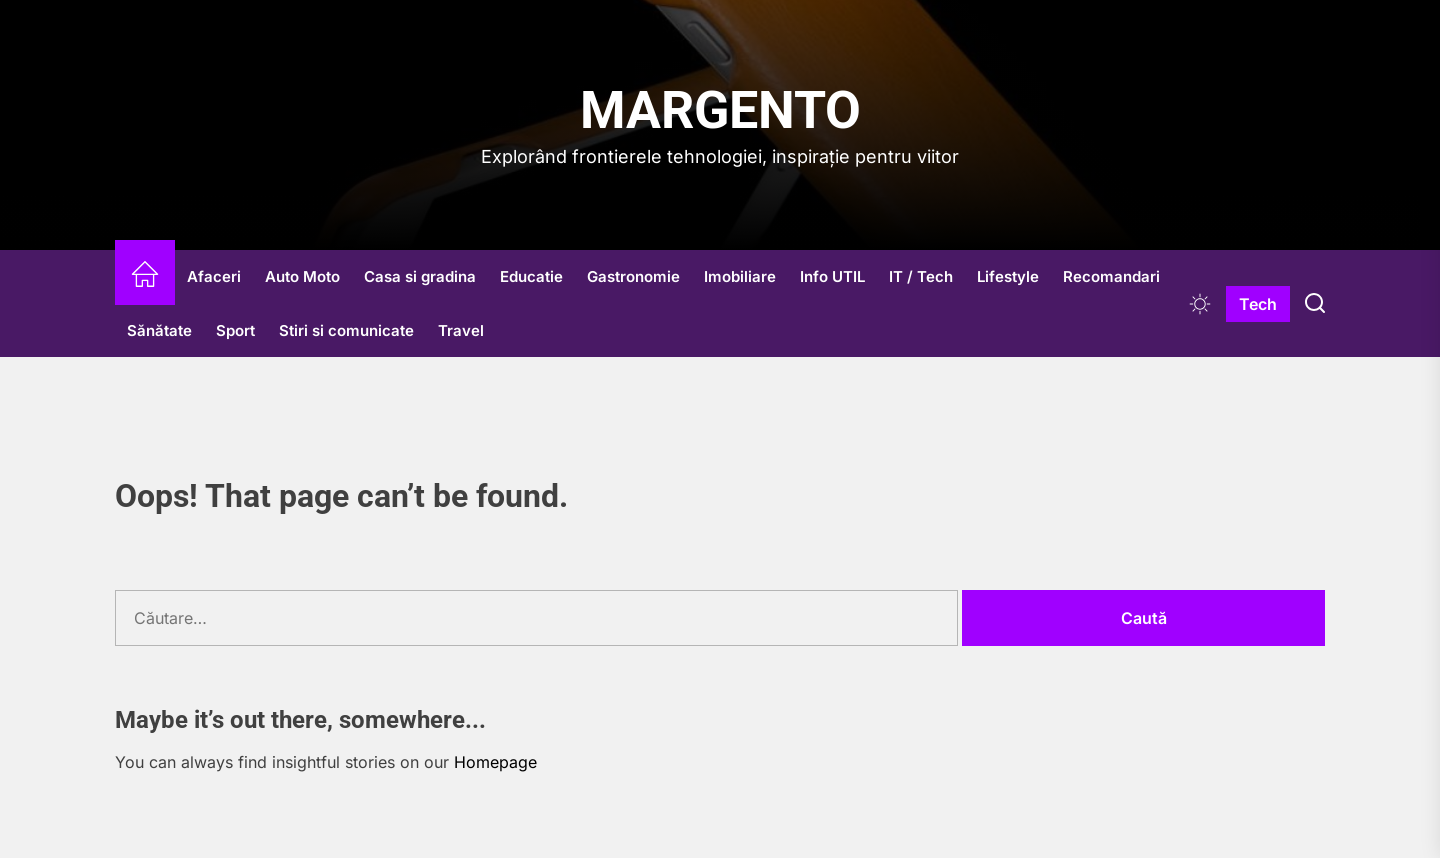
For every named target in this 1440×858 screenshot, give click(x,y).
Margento (720, 110)
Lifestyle (1008, 276)
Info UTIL (832, 276)
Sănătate (159, 330)
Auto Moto (302, 276)
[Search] (1315, 304)
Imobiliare (740, 276)
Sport (235, 330)
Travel (461, 330)
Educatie (531, 276)
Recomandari (1111, 276)
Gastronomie (633, 276)
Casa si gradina (420, 276)
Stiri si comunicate (346, 330)
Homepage (495, 762)
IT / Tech (921, 276)
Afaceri (214, 276)
